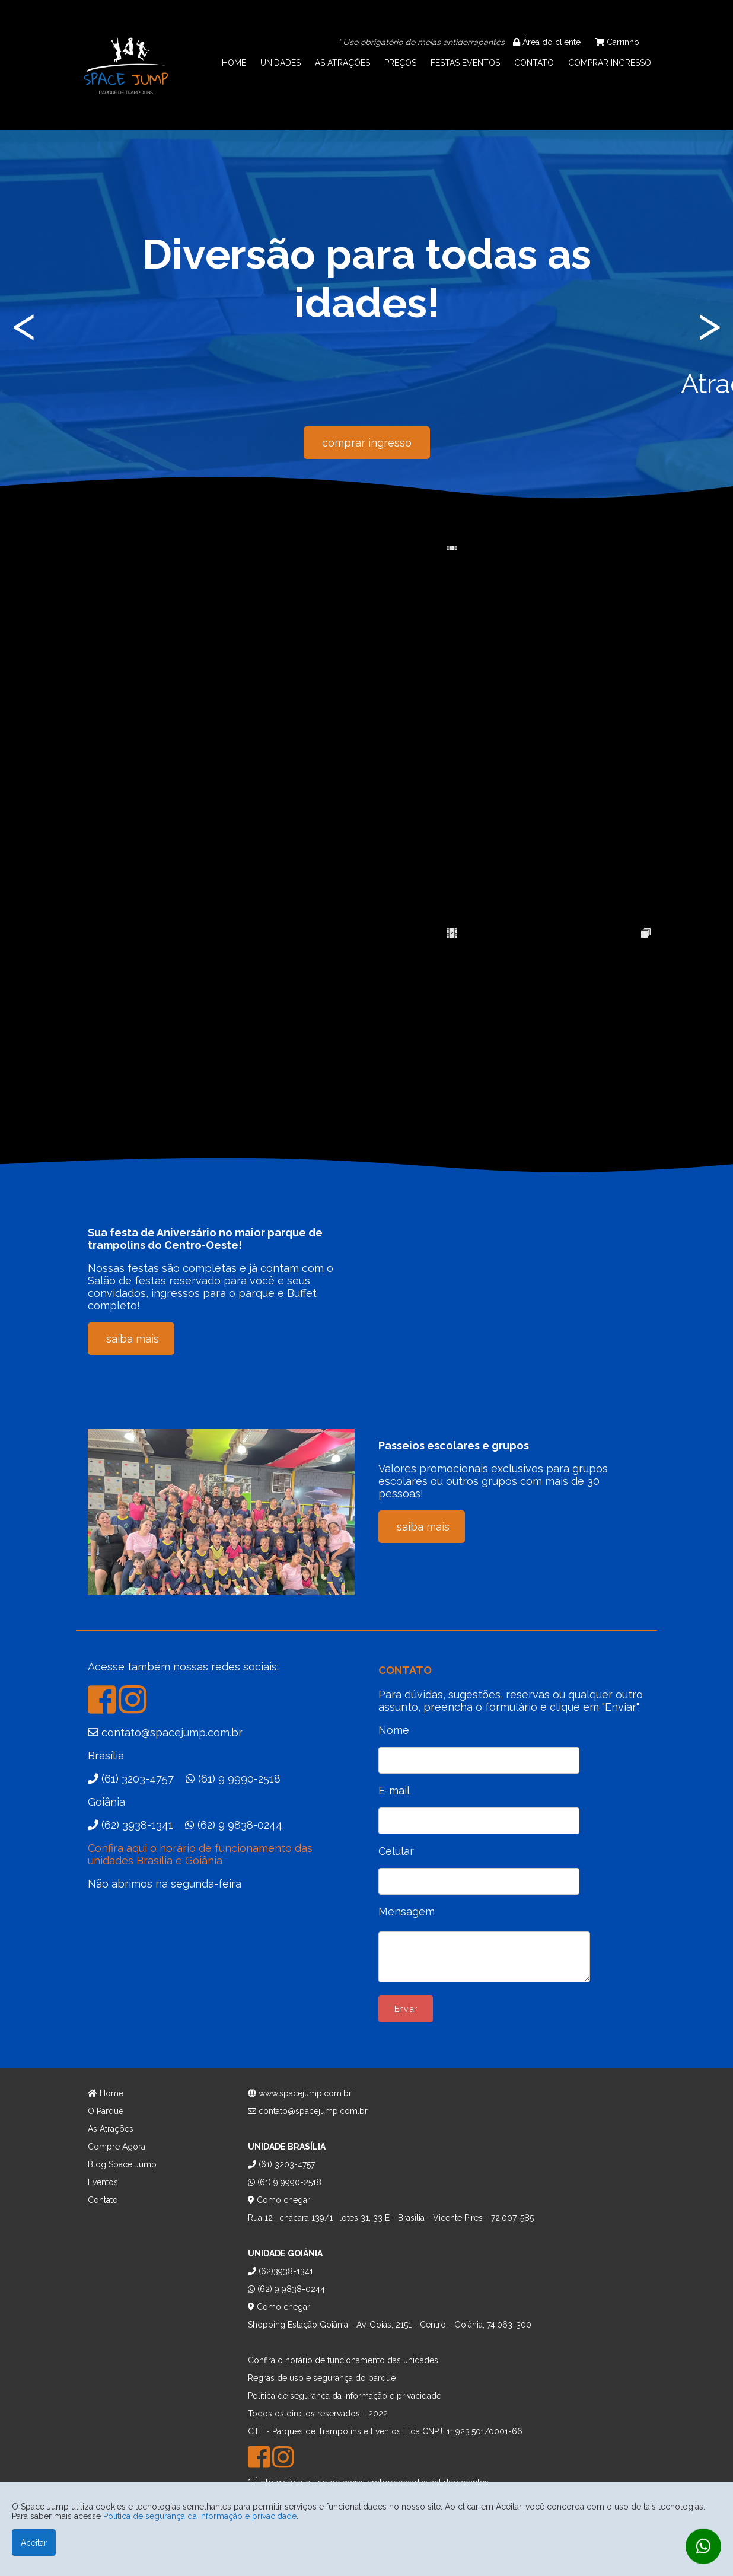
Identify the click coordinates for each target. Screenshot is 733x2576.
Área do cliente (547, 42)
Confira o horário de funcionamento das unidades (343, 2360)
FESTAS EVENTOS (465, 63)
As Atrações (110, 2129)
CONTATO (534, 63)
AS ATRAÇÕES (342, 63)
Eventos (103, 2182)
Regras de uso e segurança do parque (322, 2378)
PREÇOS (400, 63)
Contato (103, 2200)
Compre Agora (116, 2146)
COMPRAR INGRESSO (609, 63)
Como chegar (279, 2200)
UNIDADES (280, 63)
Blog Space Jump (122, 2164)
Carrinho (617, 42)
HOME (234, 63)
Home (105, 2093)
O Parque (105, 2111)
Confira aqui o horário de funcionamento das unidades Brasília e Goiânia (200, 1854)
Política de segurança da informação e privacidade (200, 2516)
